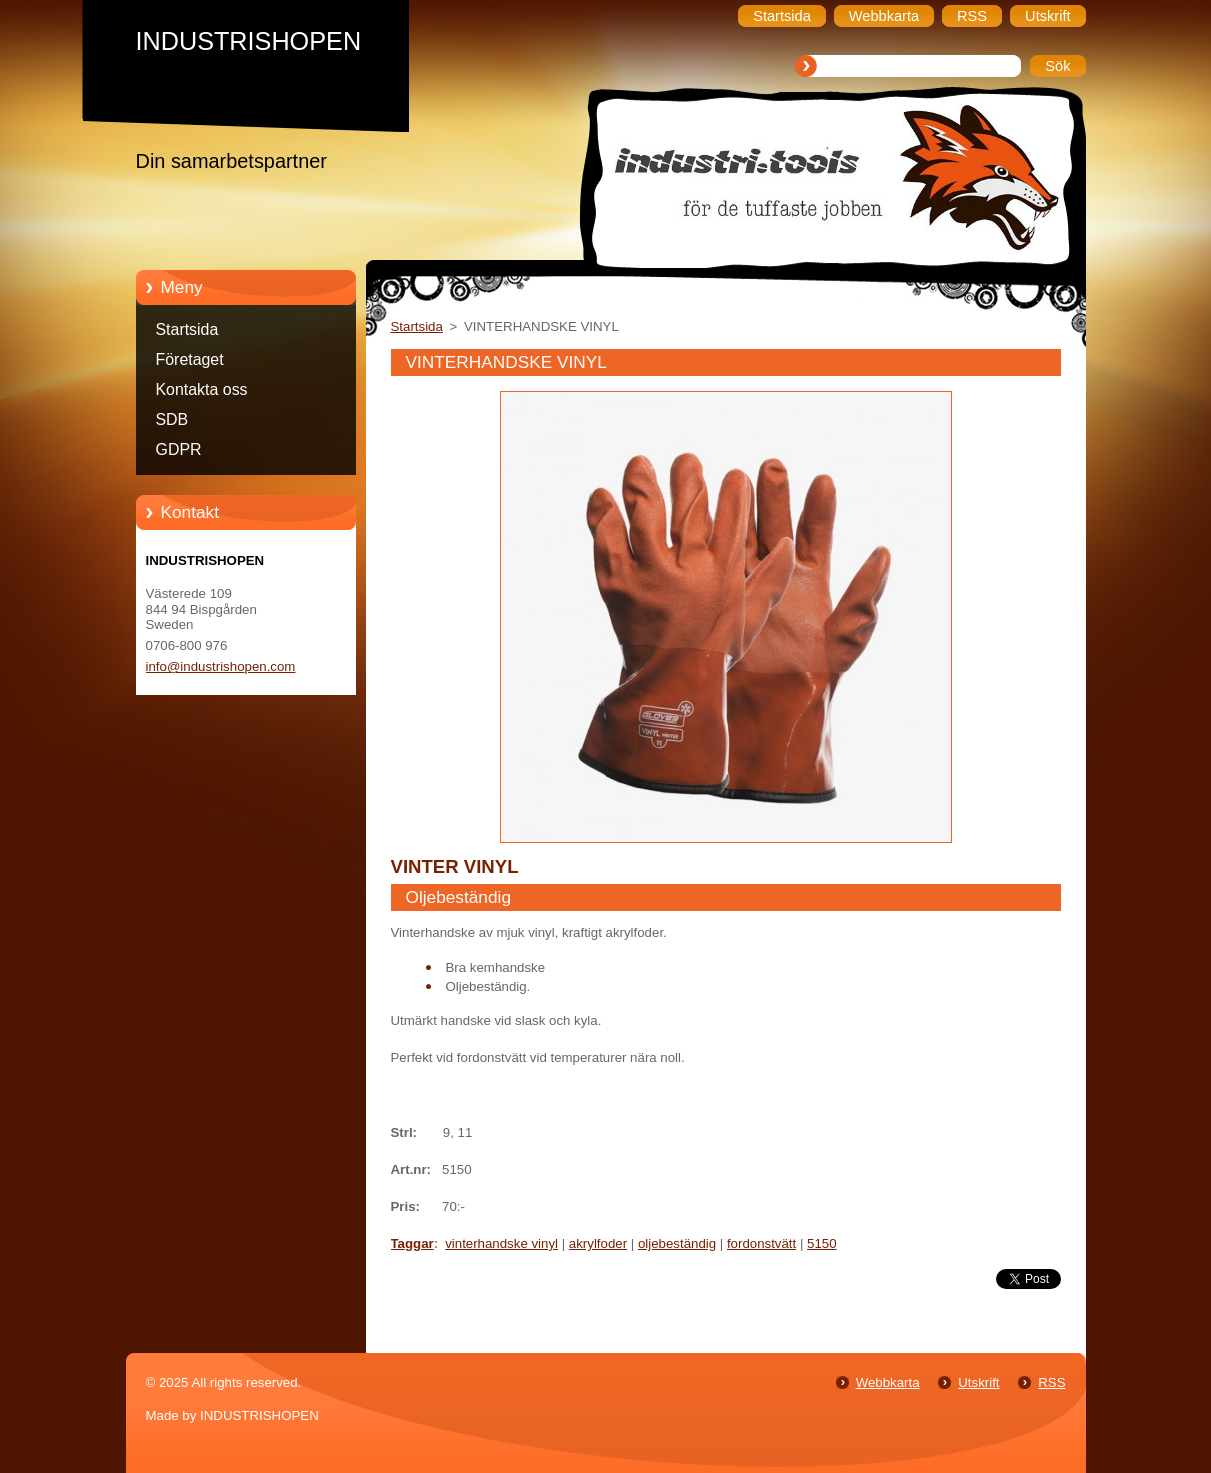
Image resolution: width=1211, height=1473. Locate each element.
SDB (172, 419)
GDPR (179, 449)
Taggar (412, 1243)
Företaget (190, 359)
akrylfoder (598, 1243)
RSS (1051, 1382)
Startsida (187, 329)
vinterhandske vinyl (501, 1243)
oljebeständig (677, 1243)
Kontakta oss (202, 389)
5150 (822, 1243)
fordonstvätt (761, 1243)
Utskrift (978, 1382)
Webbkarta (888, 1382)
